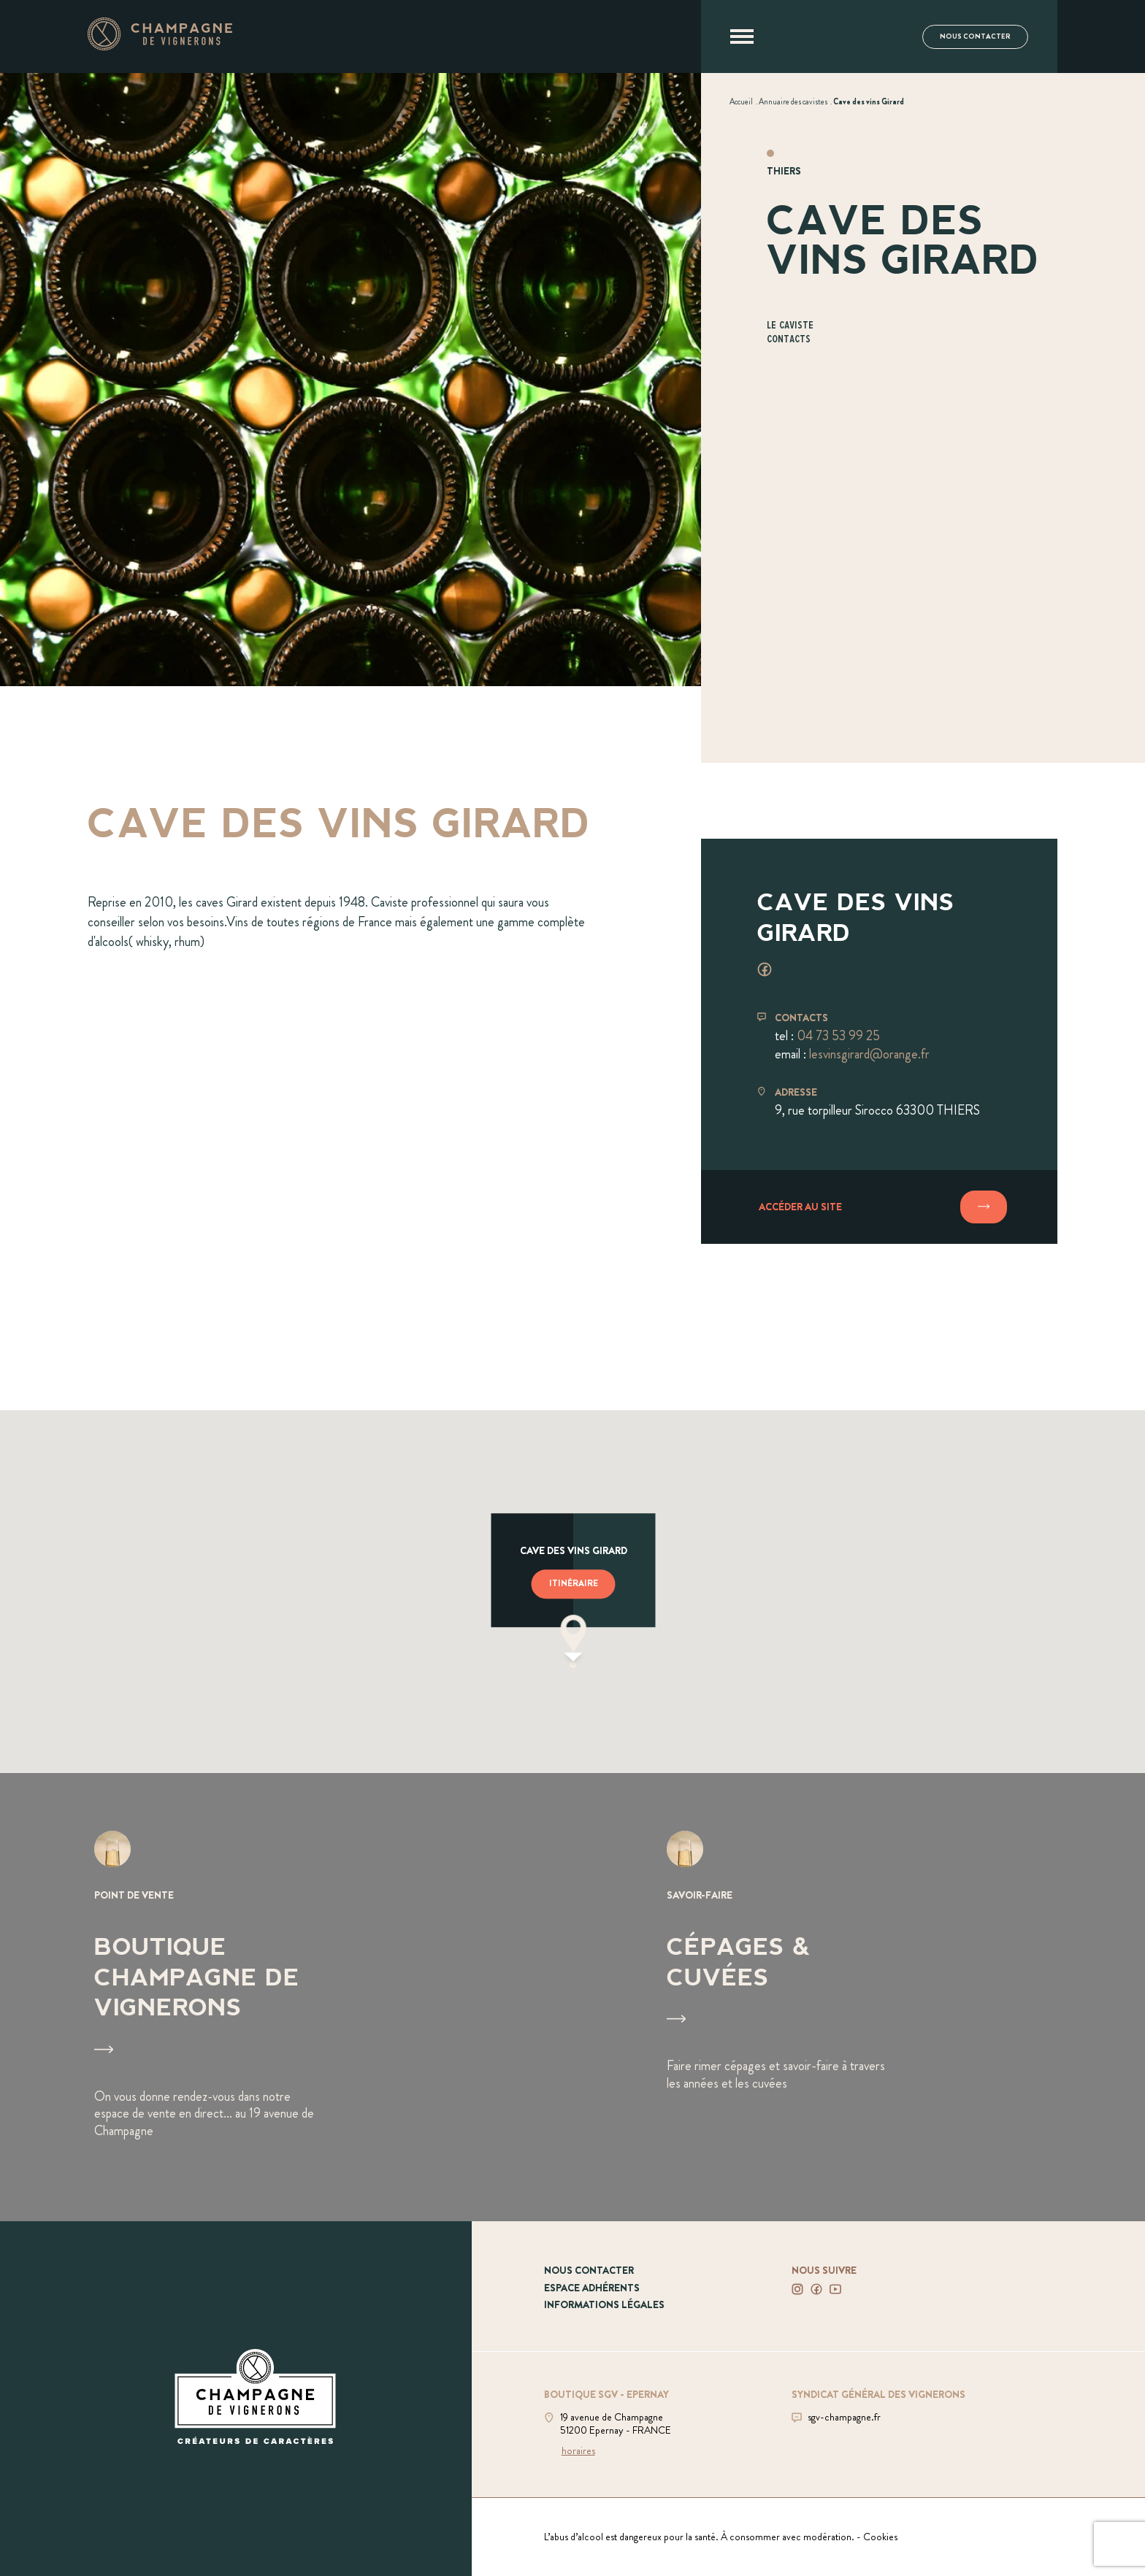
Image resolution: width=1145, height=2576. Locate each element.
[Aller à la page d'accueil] (160, 45)
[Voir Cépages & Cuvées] (858, 1997)
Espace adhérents (592, 2287)
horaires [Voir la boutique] (578, 2450)
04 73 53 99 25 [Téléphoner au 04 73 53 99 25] (838, 1035)
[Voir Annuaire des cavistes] (793, 101)
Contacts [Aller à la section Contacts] (789, 339)
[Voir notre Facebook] (816, 2289)
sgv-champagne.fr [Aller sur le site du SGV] (844, 2416)
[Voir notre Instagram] (797, 2289)
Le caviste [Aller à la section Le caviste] (790, 325)
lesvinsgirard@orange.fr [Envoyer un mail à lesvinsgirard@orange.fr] (869, 1054)
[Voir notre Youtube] (835, 2289)
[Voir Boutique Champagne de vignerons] (286, 1997)
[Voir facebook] (764, 969)
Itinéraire (573, 1584)
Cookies (880, 2536)
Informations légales (604, 2304)
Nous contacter (975, 36)
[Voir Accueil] (741, 101)
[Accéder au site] (879, 1207)
